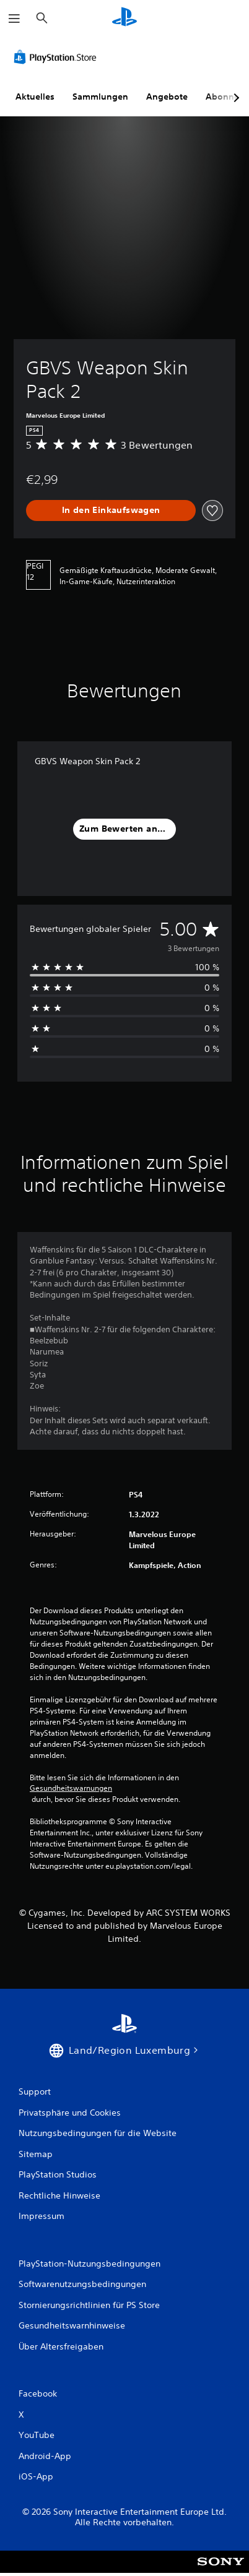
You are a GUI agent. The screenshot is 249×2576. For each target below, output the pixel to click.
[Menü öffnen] (14, 18)
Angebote (167, 96)
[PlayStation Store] (57, 57)
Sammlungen (100, 96)
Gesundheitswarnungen (71, 1788)
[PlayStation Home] (124, 18)
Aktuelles (35, 96)
